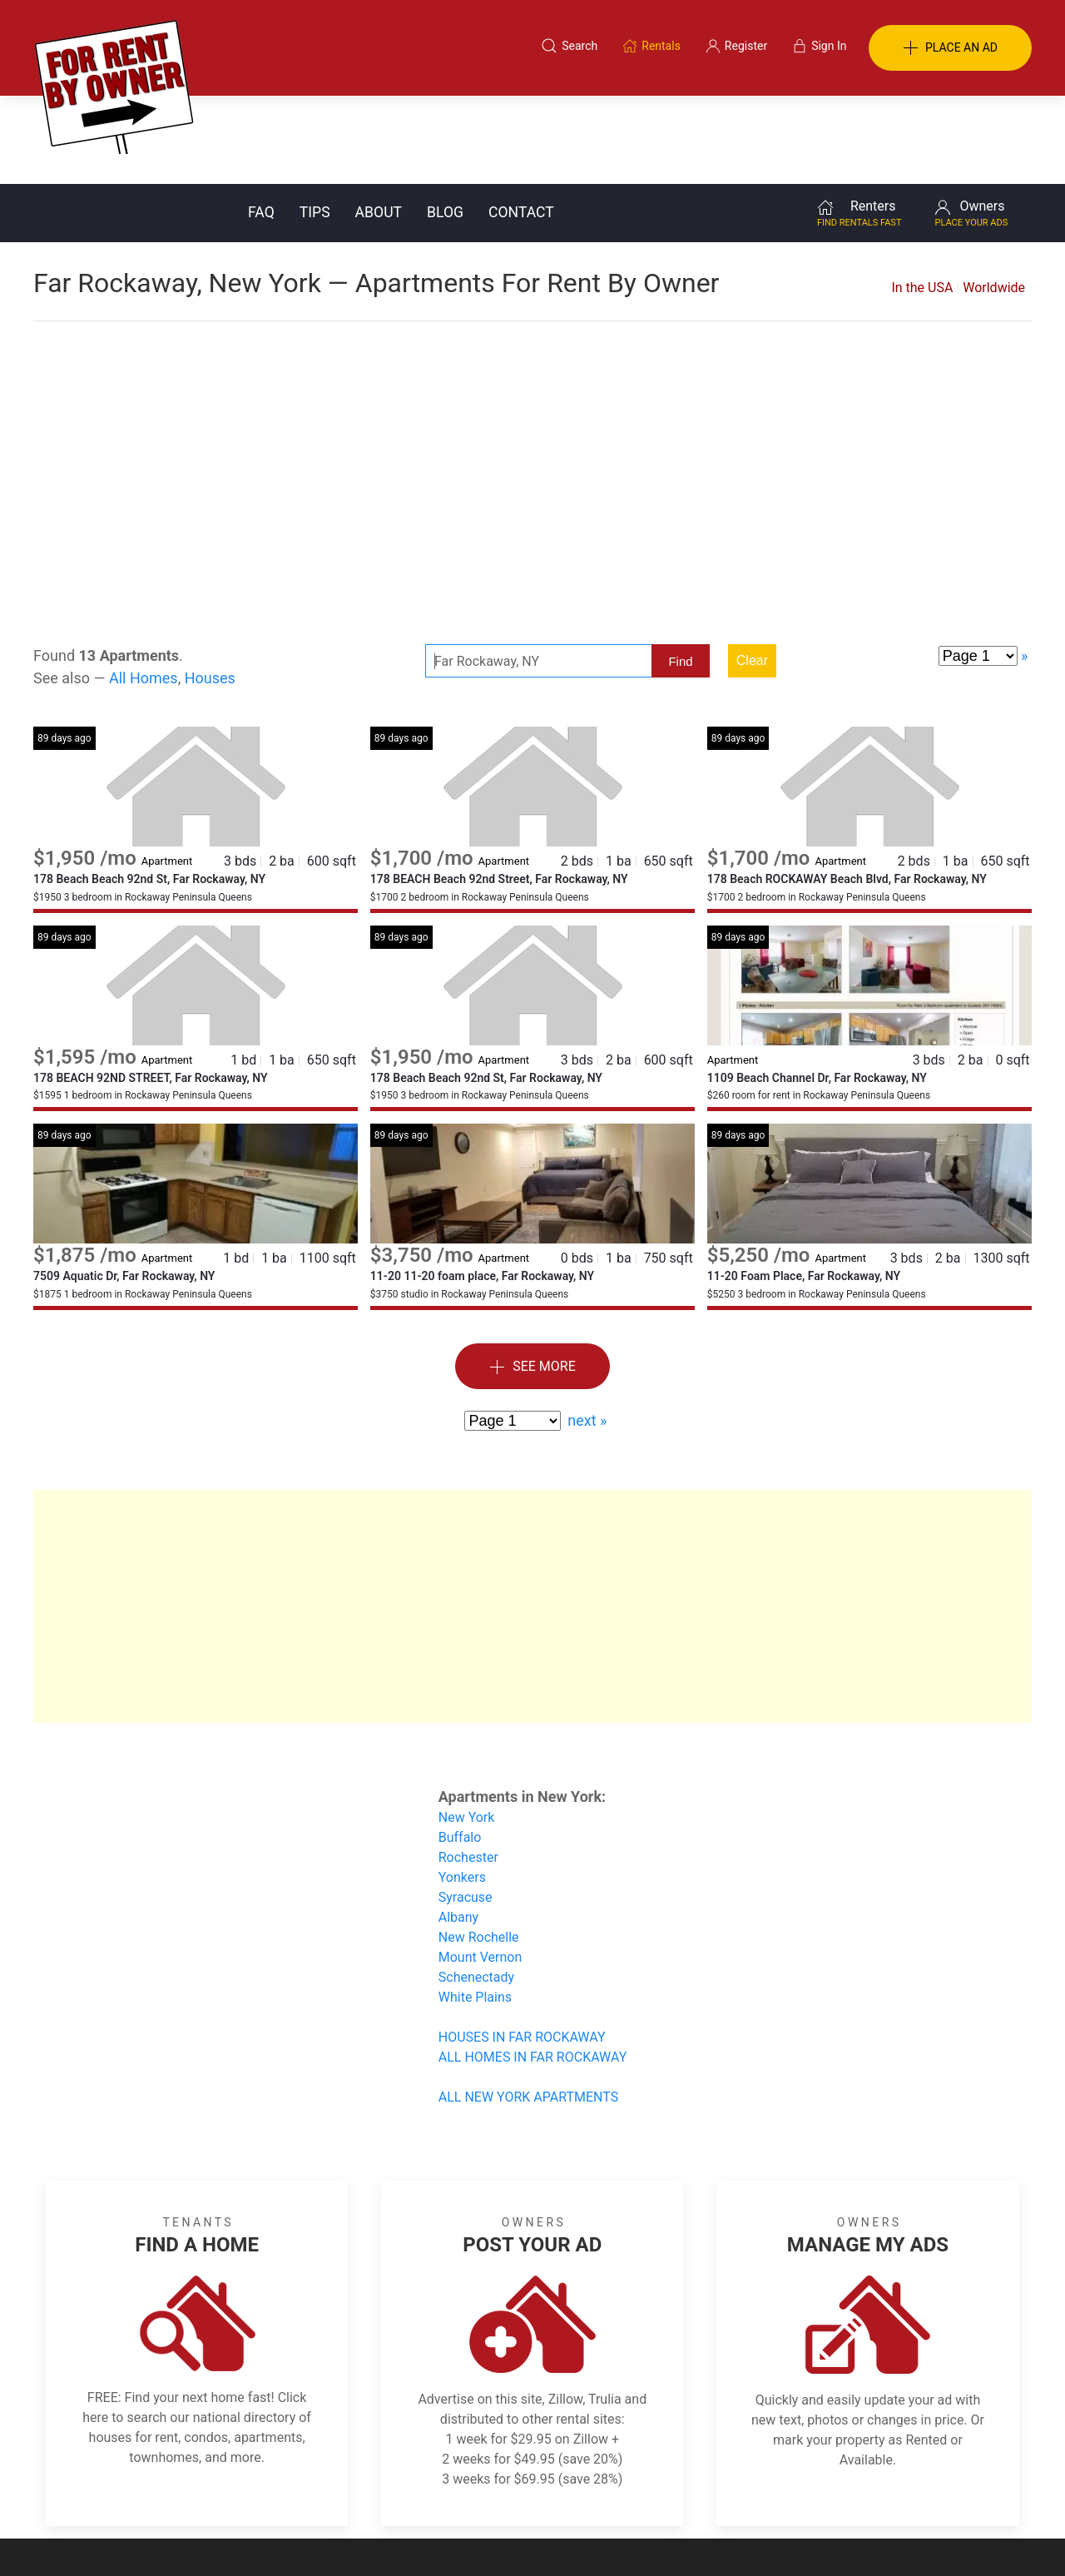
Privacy (544, 2495)
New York (466, 1729)
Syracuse (465, 1809)
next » (587, 1332)
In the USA (922, 199)
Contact (521, 124)
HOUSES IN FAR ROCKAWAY (522, 1949)
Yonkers (462, 1789)
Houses (210, 589)
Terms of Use (360, 2495)
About (378, 124)
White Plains (475, 1909)
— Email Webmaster (980, 2537)
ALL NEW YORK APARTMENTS (528, 2009)
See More (532, 1279)
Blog (445, 124)
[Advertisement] (532, 366)
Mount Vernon (480, 1869)
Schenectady (476, 1889)
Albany (458, 1829)
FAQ (261, 124)
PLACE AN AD (950, 48)
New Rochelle (478, 1849)
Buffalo (460, 1749)
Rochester (468, 1769)
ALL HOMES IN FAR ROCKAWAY (532, 1969)
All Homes (143, 589)
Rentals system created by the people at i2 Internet (794, 2537)
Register (811, 2495)
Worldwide (994, 199)
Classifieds (260, 2495)
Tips (315, 124)
